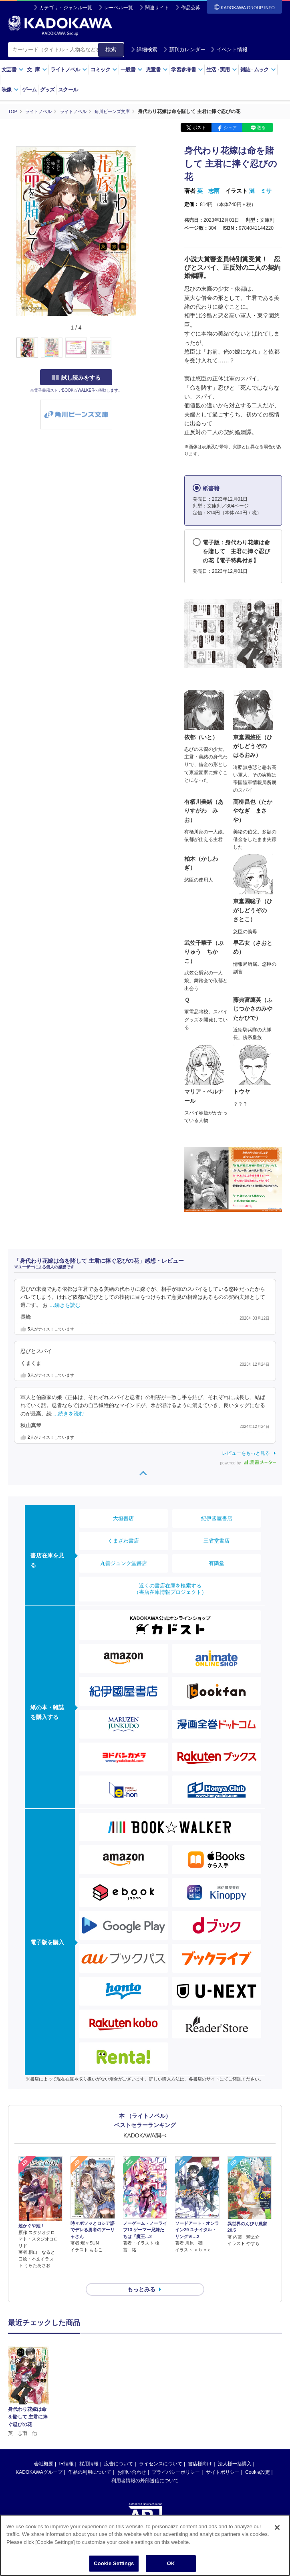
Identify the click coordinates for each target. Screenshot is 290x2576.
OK (171, 2565)
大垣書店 (123, 1518)
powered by (248, 1462)
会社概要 (43, 2449)
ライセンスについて (160, 2449)
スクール (68, 90)
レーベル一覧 (118, 7)
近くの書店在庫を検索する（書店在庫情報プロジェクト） (170, 1588)
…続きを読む (65, 1305)
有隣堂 (216, 1563)
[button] (140, 347)
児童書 (157, 70)
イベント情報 (229, 50)
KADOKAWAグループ (39, 2458)
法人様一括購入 (235, 2449)
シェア (230, 127)
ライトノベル (68, 70)
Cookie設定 (257, 2458)
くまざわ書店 (123, 1540)
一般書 (132, 70)
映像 (10, 90)
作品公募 (190, 7)
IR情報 (66, 2449)
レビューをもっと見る (246, 1453)
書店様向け (200, 2449)
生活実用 (221, 70)
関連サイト (157, 7)
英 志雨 (208, 191)
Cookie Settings (114, 2565)
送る (261, 127)
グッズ (47, 90)
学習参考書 (187, 70)
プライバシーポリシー (176, 2458)
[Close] (277, 2529)
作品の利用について (89, 2458)
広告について (118, 2449)
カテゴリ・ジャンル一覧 (65, 7)
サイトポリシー (223, 2458)
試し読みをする (76, 377)
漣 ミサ (260, 191)
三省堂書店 (216, 1540)
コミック (104, 70)
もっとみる (141, 2275)
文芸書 (13, 70)
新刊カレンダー (184, 50)
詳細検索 (144, 50)
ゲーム (29, 90)
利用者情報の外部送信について (145, 2466)
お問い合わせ (131, 2458)
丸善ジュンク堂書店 (123, 1563)
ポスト (199, 127)
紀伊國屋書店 (216, 1518)
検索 (111, 49)
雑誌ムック (258, 70)
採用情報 (89, 2449)
